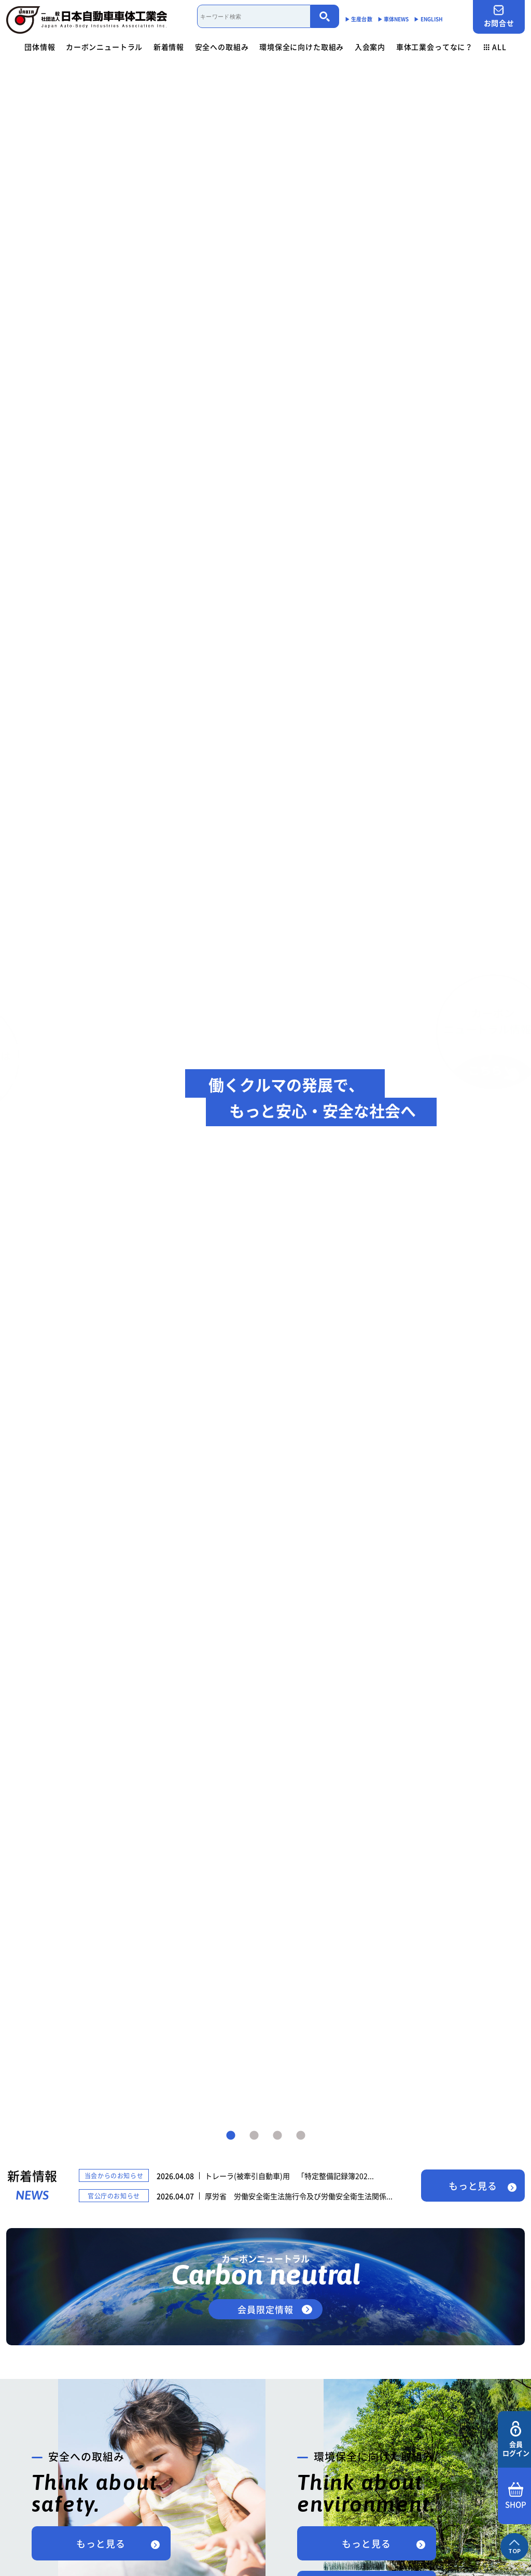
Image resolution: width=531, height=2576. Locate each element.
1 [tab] (231, 2136)
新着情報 (168, 46)
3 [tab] (277, 2136)
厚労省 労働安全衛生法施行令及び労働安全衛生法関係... (299, 2196)
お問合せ (499, 16)
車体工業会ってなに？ (434, 46)
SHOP (516, 2496)
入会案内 (370, 46)
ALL (495, 46)
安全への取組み (222, 46)
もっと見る (473, 2186)
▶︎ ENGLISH (428, 19)
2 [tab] (254, 2136)
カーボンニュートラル (104, 46)
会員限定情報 (265, 2309)
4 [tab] (301, 2136)
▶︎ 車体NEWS (393, 19)
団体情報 (39, 46)
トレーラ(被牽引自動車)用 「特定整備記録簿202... (289, 2175)
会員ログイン (515, 2439)
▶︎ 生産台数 (358, 19)
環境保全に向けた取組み (301, 46)
